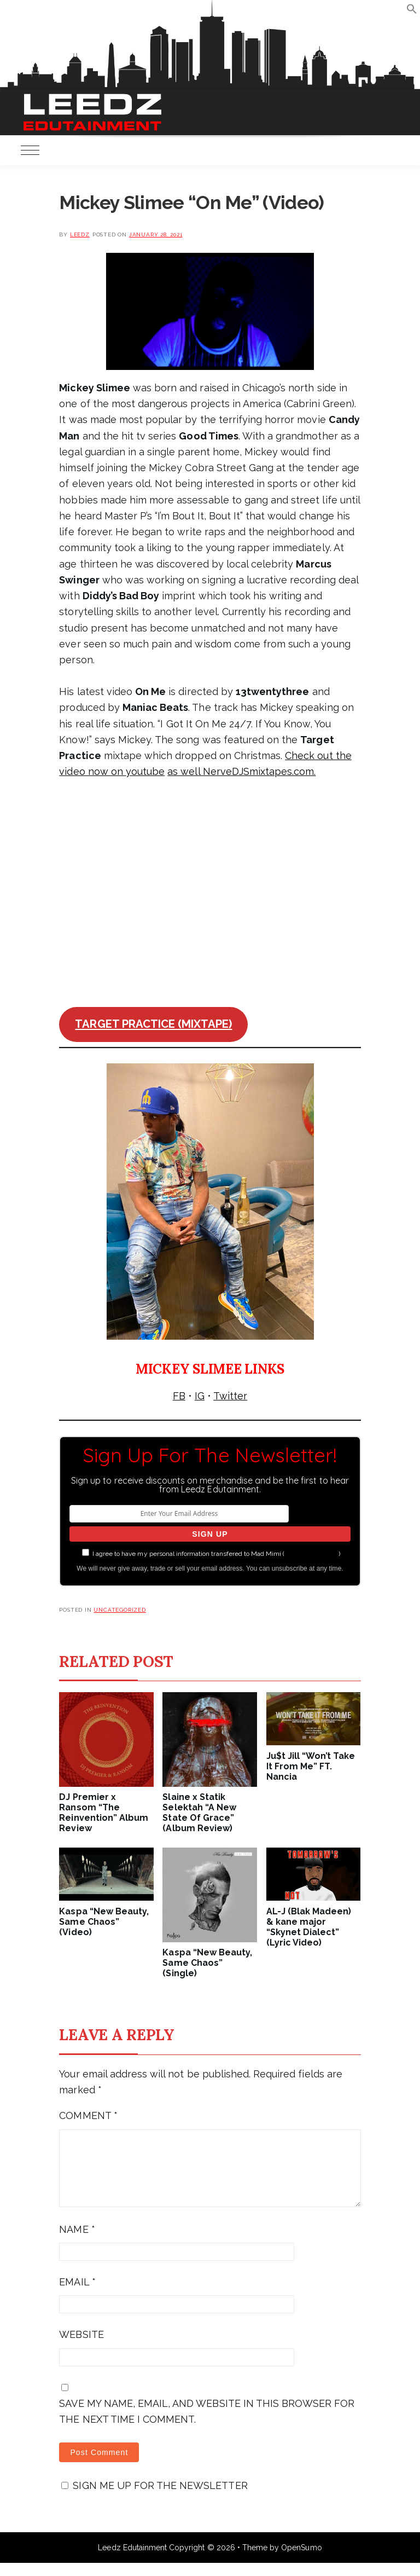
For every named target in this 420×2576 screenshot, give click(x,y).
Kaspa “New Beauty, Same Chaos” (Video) (104, 1921)
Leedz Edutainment (132, 2560)
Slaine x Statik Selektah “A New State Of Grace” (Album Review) (199, 1812)
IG (200, 1396)
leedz (80, 234)
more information (311, 1554)
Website (81, 2347)
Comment (88, 2115)
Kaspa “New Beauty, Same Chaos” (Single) (207, 1962)
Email (77, 2295)
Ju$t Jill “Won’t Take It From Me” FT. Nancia (310, 1766)
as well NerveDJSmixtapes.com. (241, 771)
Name (77, 2242)
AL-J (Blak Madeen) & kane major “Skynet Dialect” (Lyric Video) (309, 1927)
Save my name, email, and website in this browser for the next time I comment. (206, 2424)
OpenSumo (301, 2560)
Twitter (230, 1396)
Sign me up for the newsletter (154, 2498)
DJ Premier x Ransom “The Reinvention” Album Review (103, 1812)
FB (179, 1396)
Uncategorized (119, 1610)
